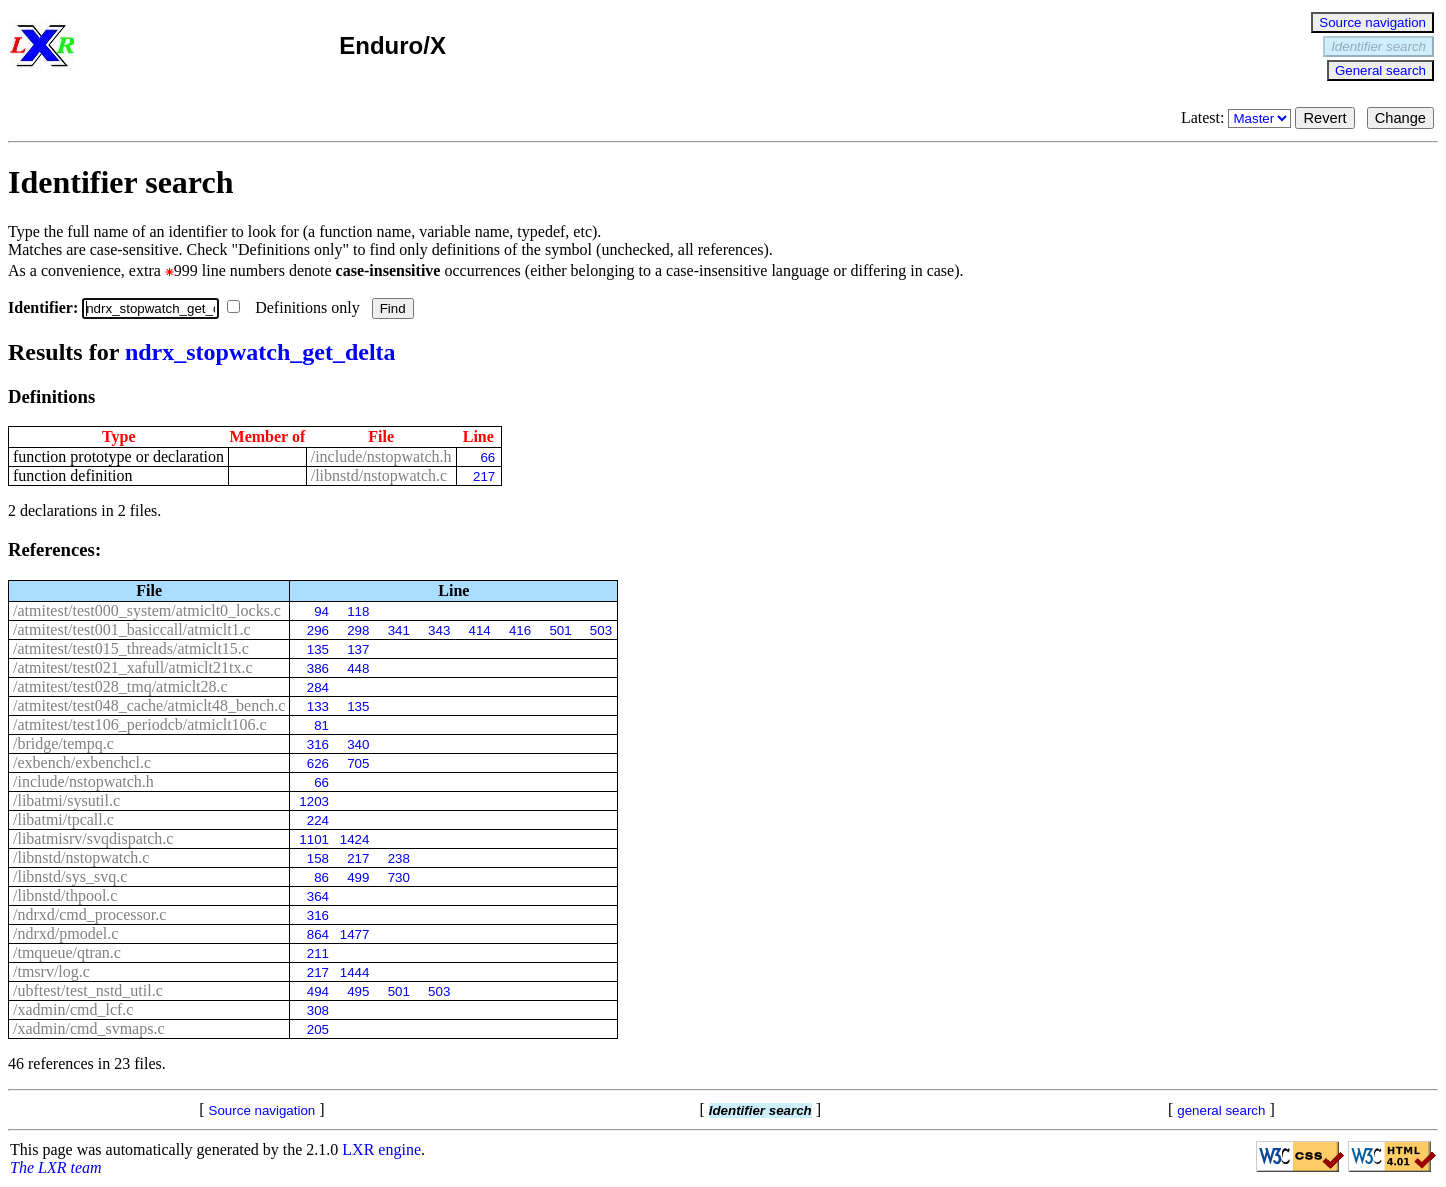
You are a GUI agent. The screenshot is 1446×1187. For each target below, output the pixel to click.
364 (318, 896)
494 (318, 991)
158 (318, 858)
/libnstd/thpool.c (65, 895)
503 (601, 630)
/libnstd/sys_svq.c (70, 876)
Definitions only (295, 307)
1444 (355, 972)
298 (358, 630)
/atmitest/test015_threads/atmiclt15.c (131, 648)
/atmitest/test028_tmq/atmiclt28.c (120, 686)
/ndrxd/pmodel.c (65, 933)
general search (1221, 1110)
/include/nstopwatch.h (381, 456)
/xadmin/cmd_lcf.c (73, 1009)
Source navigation (1372, 22)
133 (318, 706)
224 (318, 820)
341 (399, 630)
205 (318, 1029)
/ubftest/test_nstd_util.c (88, 990)
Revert (1324, 118)
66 (487, 457)
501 (560, 630)
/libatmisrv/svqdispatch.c (93, 838)
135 (318, 649)
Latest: (1238, 117)
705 (358, 763)
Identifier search (1378, 46)
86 (321, 877)
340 (358, 744)
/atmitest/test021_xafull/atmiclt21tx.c (133, 667)
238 (399, 858)
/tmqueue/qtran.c (67, 952)
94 (321, 611)
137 (358, 649)
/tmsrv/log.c (51, 971)
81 (321, 725)
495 (358, 991)
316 (318, 744)
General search (1380, 70)
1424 (355, 839)
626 (318, 763)
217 (484, 476)
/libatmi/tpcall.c (63, 819)
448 (358, 668)
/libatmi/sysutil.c (66, 800)
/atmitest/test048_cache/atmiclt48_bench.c (149, 705)
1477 (355, 934)
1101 (314, 839)
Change (1400, 118)
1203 (314, 801)
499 (358, 877)
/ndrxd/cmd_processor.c (89, 914)
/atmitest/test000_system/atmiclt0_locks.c (147, 610)
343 (439, 630)
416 (520, 630)
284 (318, 687)
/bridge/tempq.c (63, 743)
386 (318, 668)
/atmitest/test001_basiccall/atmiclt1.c (132, 629)
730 (399, 877)
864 (318, 934)
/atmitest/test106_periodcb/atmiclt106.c (140, 724)
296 (318, 630)
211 (318, 953)
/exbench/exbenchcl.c (82, 762)
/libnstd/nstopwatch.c (379, 475)
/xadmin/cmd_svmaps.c (89, 1028)
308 (318, 1010)
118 (358, 611)
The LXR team (56, 1167)
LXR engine (381, 1149)
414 (480, 630)
